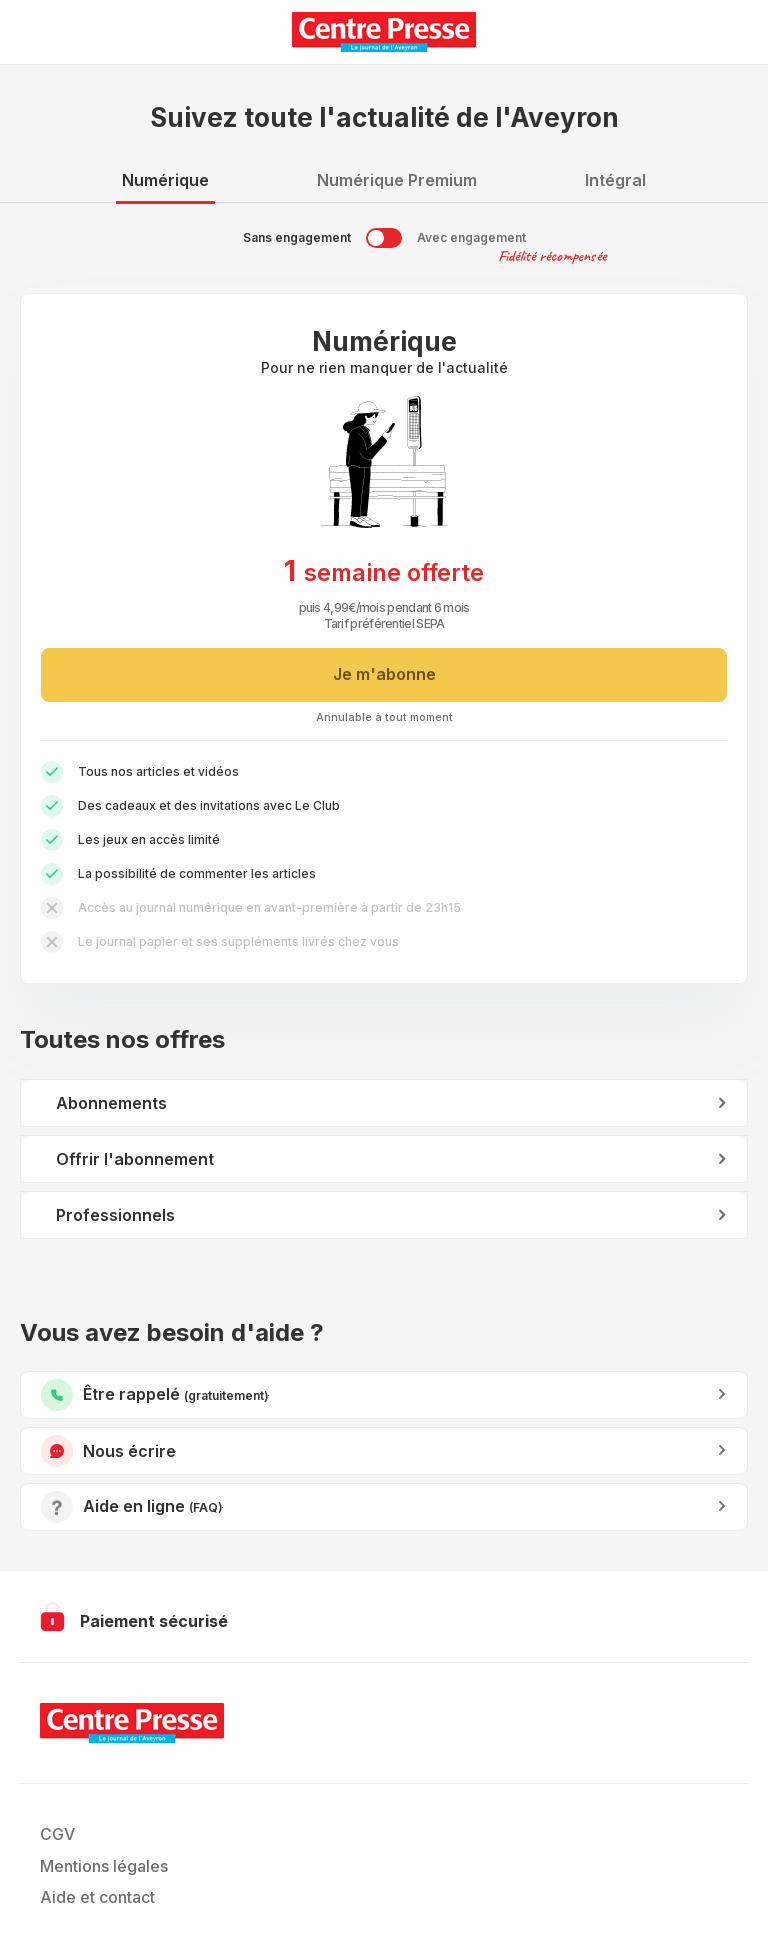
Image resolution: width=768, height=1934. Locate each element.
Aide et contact (97, 1897)
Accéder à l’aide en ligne (222, 1507)
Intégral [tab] (615, 180)
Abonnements (111, 1103)
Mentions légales (104, 1866)
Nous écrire (175, 1451)
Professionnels (115, 1215)
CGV (57, 1834)
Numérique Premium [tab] (397, 180)
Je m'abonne (384, 674)
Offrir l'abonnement (135, 1159)
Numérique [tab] (165, 180)
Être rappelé (268, 1395)
